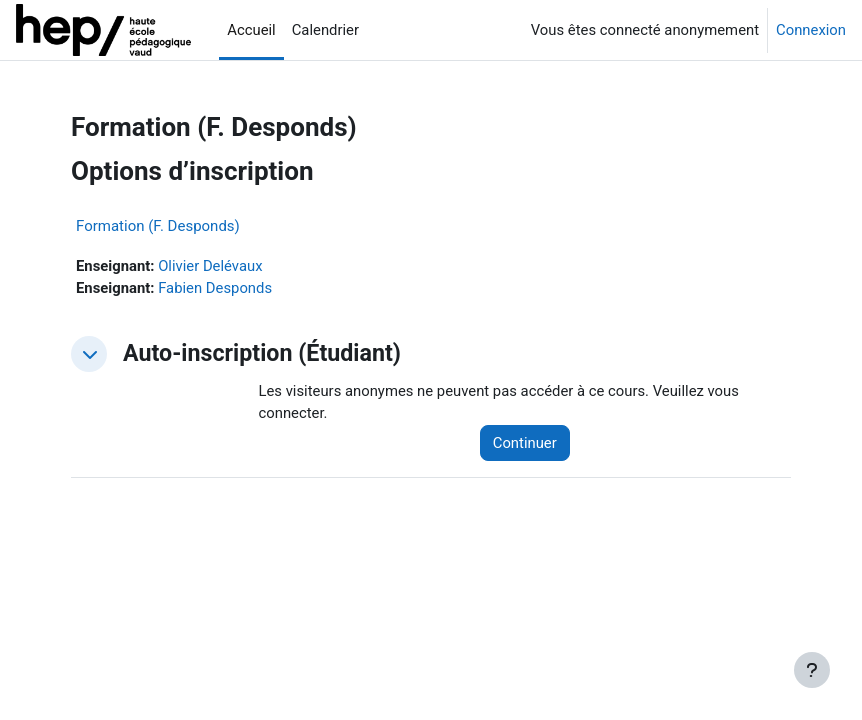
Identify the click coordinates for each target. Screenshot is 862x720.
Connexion (811, 30)
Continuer (525, 443)
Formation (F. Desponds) (158, 226)
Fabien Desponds (215, 288)
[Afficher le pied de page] (812, 670)
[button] (89, 354)
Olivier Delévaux (210, 266)
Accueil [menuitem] (251, 30)
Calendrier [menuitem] (325, 30)
